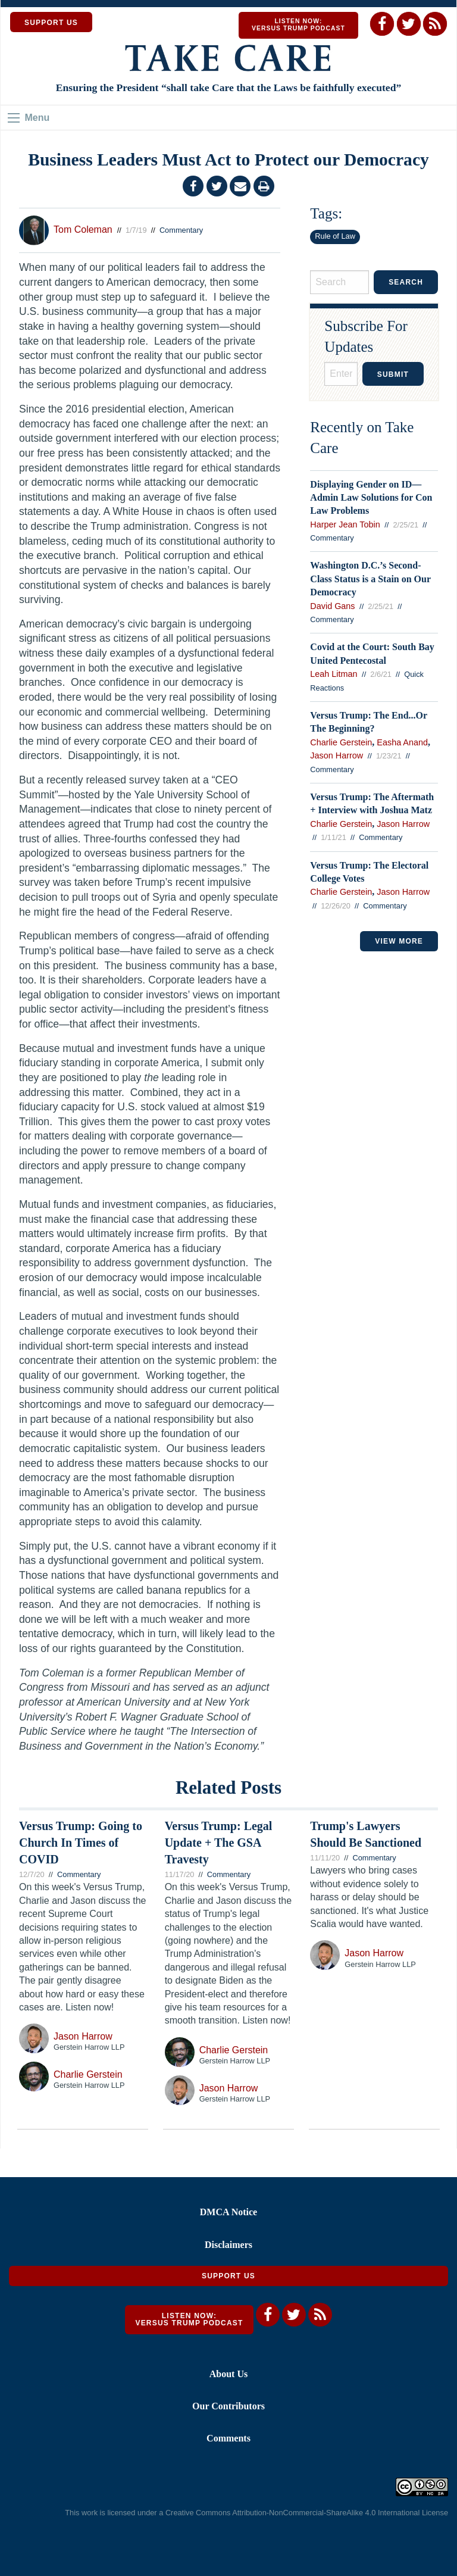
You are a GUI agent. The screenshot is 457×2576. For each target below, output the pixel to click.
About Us (228, 2374)
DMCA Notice (228, 2212)
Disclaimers (228, 2245)
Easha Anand (402, 742)
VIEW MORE (399, 941)
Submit (393, 374)
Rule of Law (335, 236)
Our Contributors (228, 2406)
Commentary (181, 230)
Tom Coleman (83, 229)
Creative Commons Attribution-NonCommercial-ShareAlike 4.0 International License (306, 2512)
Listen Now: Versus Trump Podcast (298, 25)
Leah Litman (333, 674)
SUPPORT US (51, 22)
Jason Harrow (336, 755)
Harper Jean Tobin (345, 524)
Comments (228, 2438)
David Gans (332, 606)
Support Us (228, 2276)
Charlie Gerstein (341, 742)
